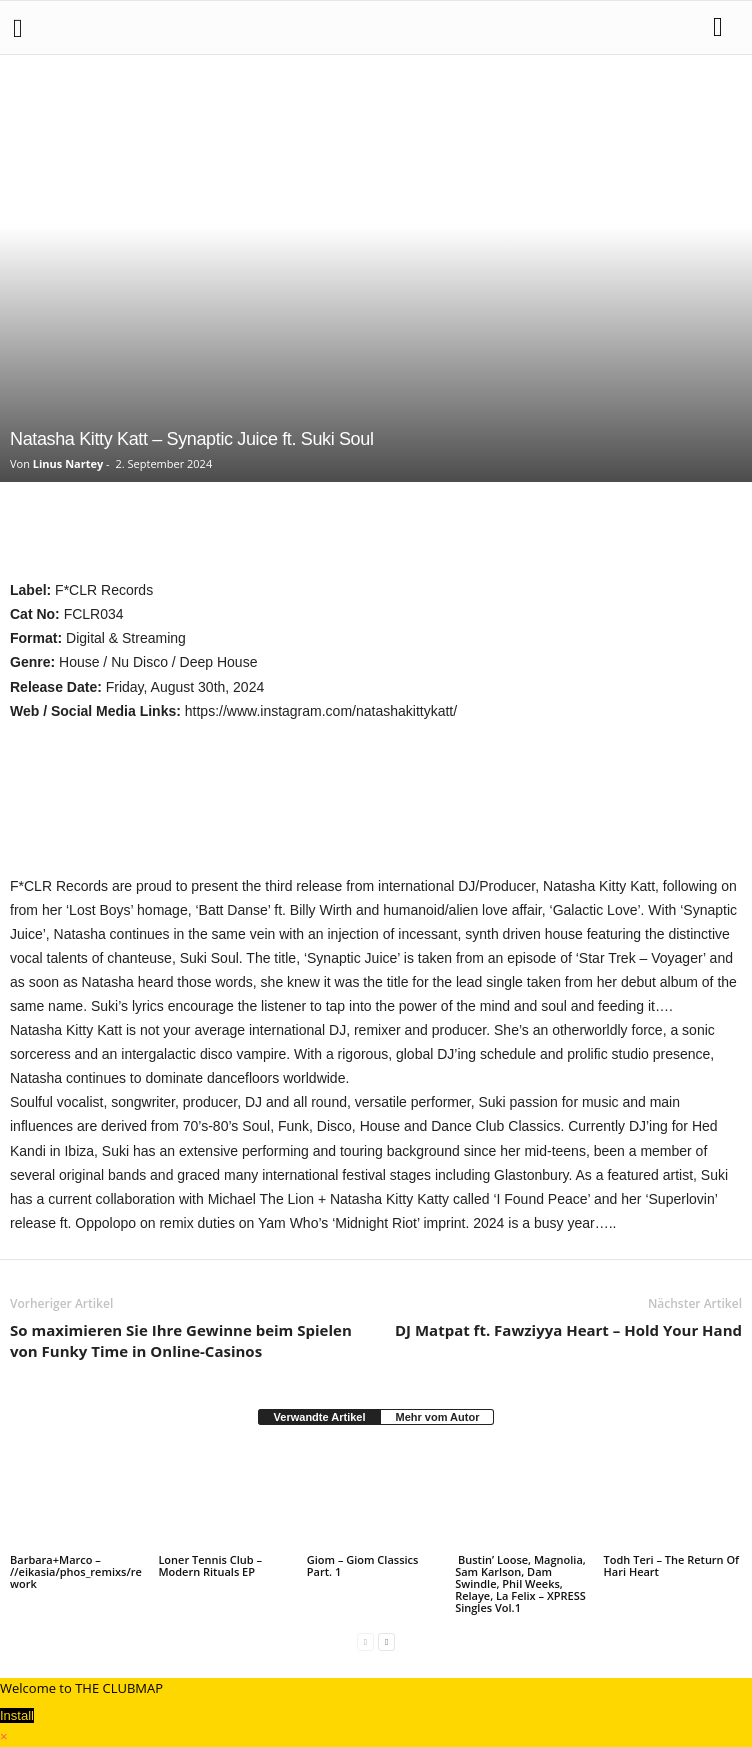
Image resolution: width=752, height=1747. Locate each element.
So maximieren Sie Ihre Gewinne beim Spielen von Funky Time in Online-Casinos (181, 1340)
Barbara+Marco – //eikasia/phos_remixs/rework (76, 1571)
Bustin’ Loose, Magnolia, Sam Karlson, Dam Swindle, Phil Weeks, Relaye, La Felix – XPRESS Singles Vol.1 (520, 1583)
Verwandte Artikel (320, 1417)
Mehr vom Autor (437, 1417)
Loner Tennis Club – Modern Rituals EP (210, 1565)
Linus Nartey (68, 463)
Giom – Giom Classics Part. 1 (363, 1565)
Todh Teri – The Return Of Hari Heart (672, 1565)
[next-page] (386, 1641)
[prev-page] (365, 1641)
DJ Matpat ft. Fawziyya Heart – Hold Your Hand (568, 1330)
